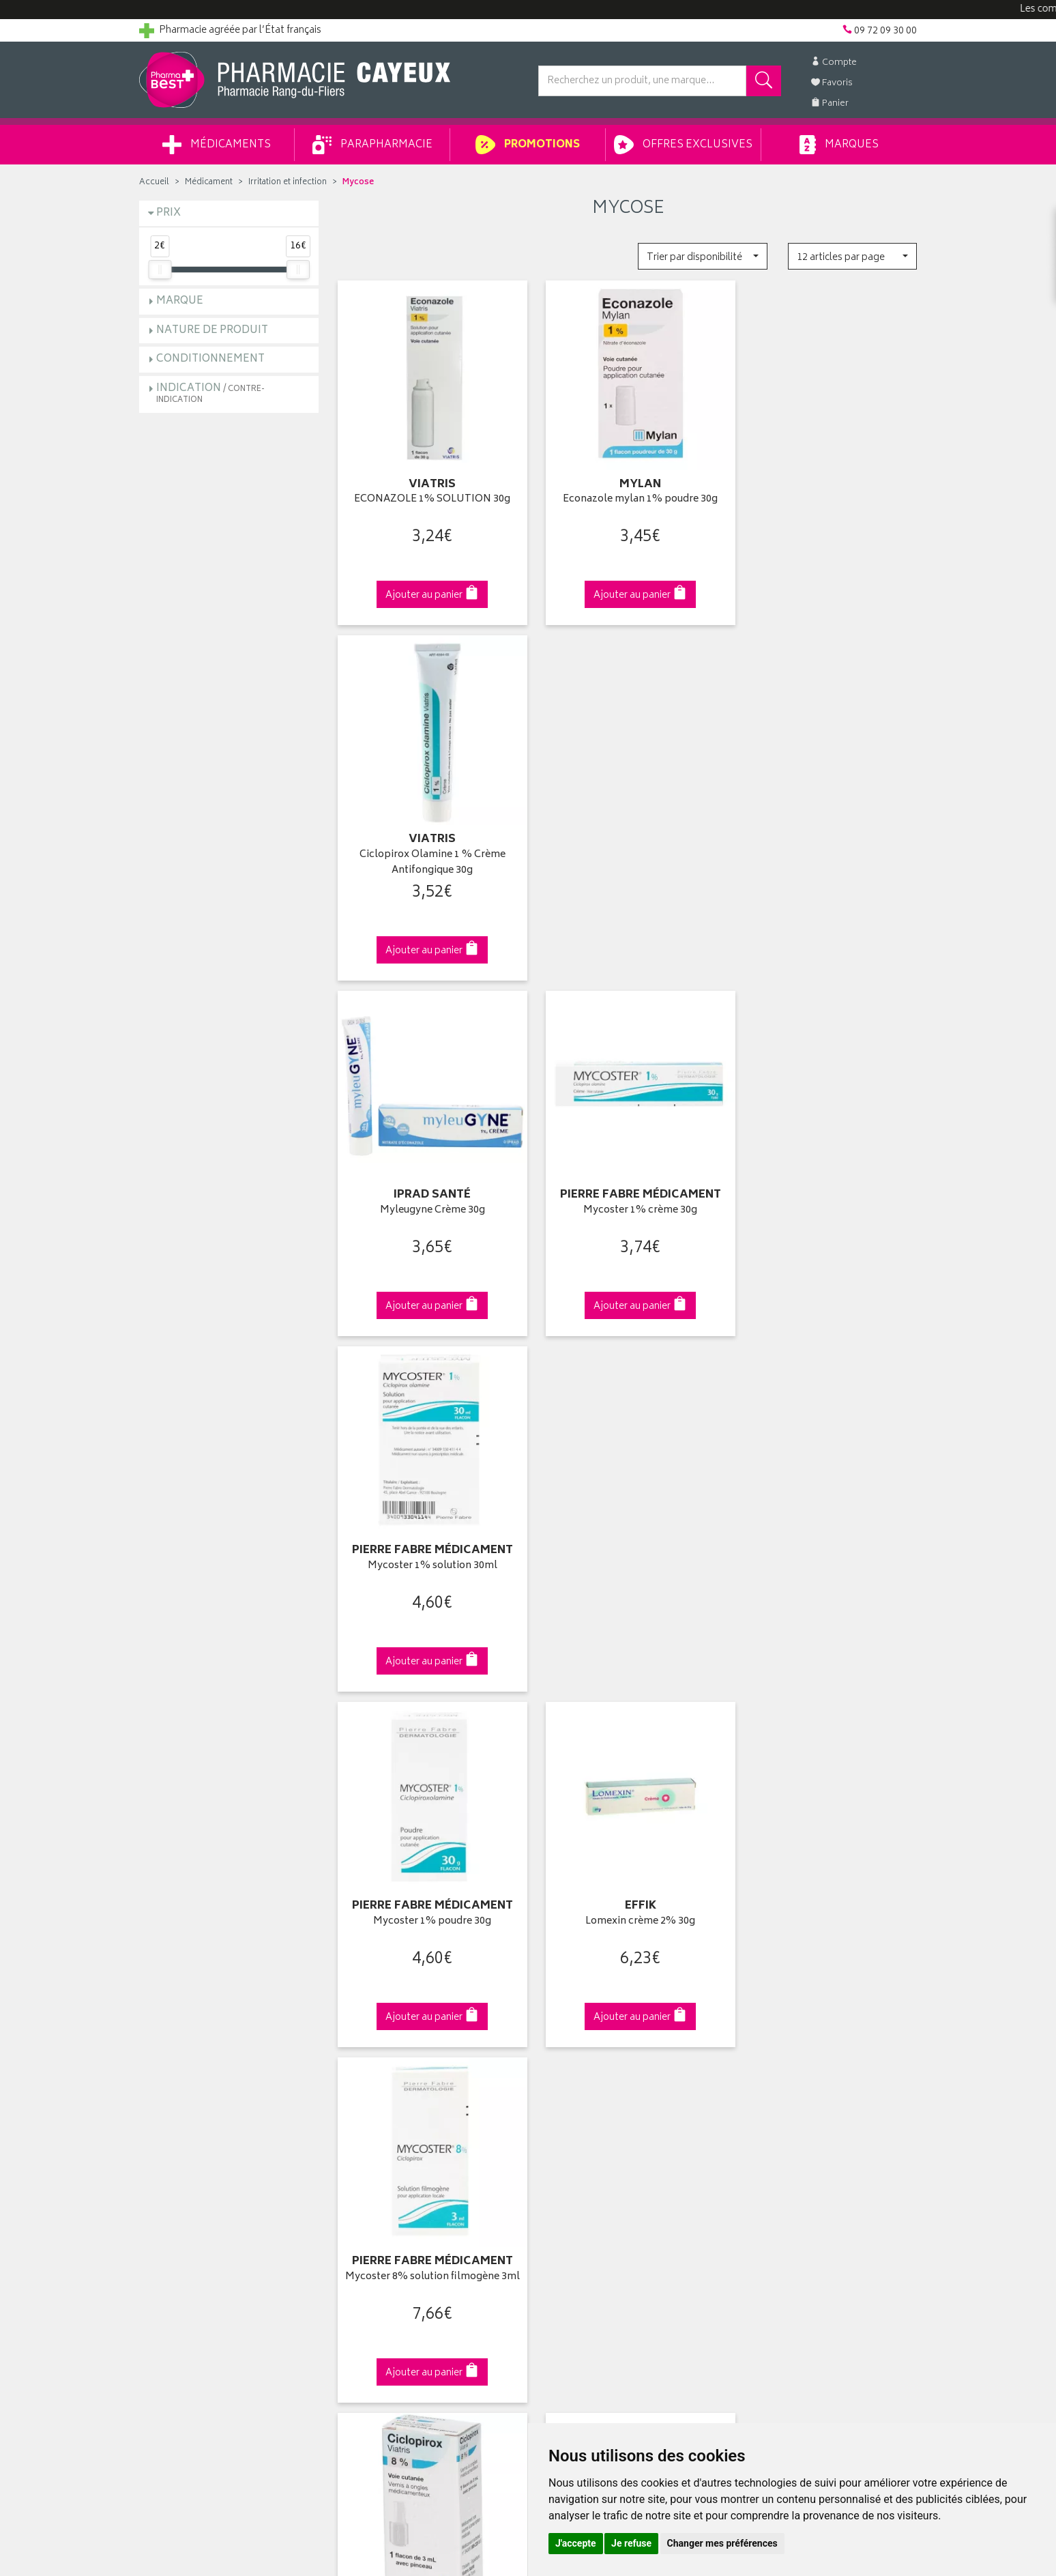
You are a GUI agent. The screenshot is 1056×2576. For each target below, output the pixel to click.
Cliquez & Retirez (229, 1796)
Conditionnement (210, 359)
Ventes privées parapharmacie (404, 2080)
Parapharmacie (372, 144)
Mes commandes (575, 2065)
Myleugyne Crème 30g (428, 837)
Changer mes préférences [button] (722, 2543)
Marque (179, 301)
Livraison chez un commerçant (804, 2065)
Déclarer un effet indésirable (399, 2144)
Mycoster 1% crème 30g (628, 837)
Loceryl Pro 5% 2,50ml (827, 1529)
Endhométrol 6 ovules (627, 1529)
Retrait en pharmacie (781, 2033)
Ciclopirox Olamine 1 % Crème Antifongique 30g (827, 498)
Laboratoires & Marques (390, 2049)
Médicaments (216, 144)
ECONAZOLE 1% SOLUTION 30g (428, 491)
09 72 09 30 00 (828, 1796)
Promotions (527, 144)
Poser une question (181, 2065)
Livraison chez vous (780, 2049)
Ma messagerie (570, 2112)
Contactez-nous (174, 2080)
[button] (702, 256)
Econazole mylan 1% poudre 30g (628, 491)
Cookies (357, 2207)
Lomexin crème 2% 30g (628, 1183)
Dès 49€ (428, 1803)
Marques (839, 144)
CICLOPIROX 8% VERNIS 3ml (428, 1529)
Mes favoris (562, 2096)
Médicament (209, 182)
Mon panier (562, 2080)
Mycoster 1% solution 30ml (827, 837)
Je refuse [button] (631, 2543)
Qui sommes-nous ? (184, 2033)
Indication (210, 393)
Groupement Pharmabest (194, 2049)
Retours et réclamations (191, 2096)
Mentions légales (375, 2175)
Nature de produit (212, 330)
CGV (348, 2160)
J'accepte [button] (575, 2543)
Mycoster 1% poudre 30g (428, 1183)
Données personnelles (388, 2191)
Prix (168, 213)
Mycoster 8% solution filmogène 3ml (827, 1191)
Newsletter (362, 2112)
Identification (565, 2033)
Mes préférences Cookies (394, 2223)
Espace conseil (372, 2096)
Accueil (154, 182)
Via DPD (628, 1796)
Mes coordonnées (577, 2049)
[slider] (159, 269)
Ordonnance (366, 2128)
